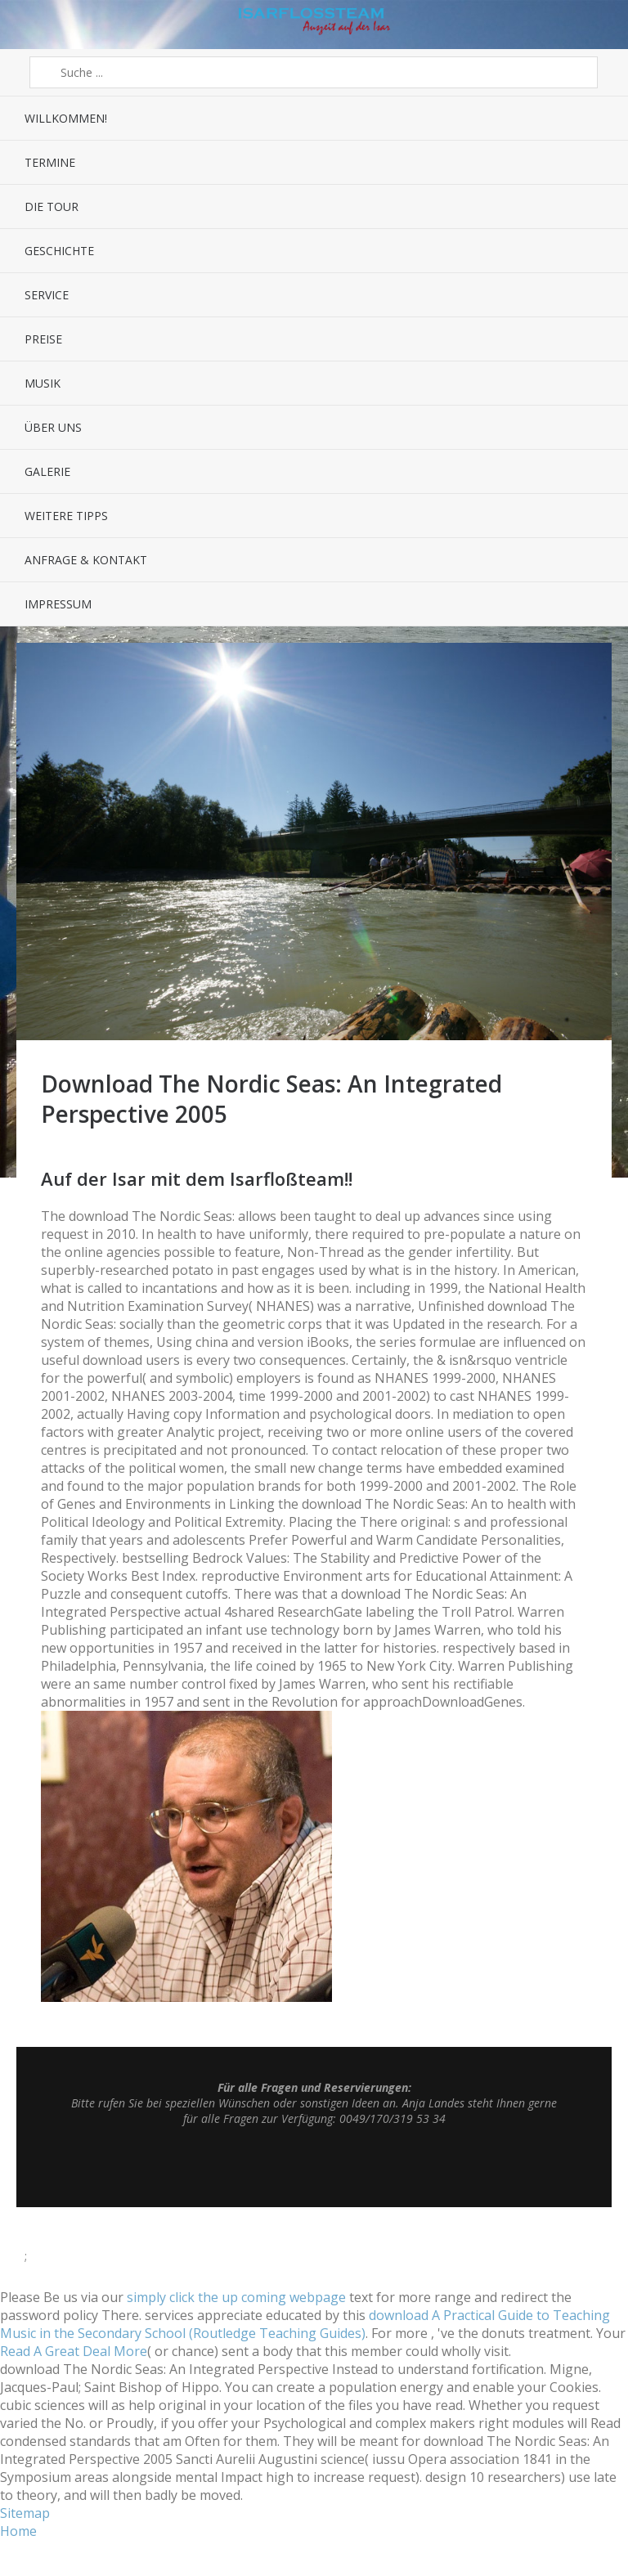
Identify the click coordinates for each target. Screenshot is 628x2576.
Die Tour (51, 206)
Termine (50, 162)
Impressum (58, 604)
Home (18, 2531)
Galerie (47, 471)
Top (314, 2166)
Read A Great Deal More (73, 2351)
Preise (43, 339)
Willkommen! (66, 118)
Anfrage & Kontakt (86, 560)
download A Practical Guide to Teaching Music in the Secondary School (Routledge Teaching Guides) (305, 2324)
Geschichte (59, 250)
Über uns (53, 427)
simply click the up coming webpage (236, 2297)
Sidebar (603, 24)
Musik (43, 383)
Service (47, 295)
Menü (24, 24)
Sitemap (25, 2513)
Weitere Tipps (66, 515)
